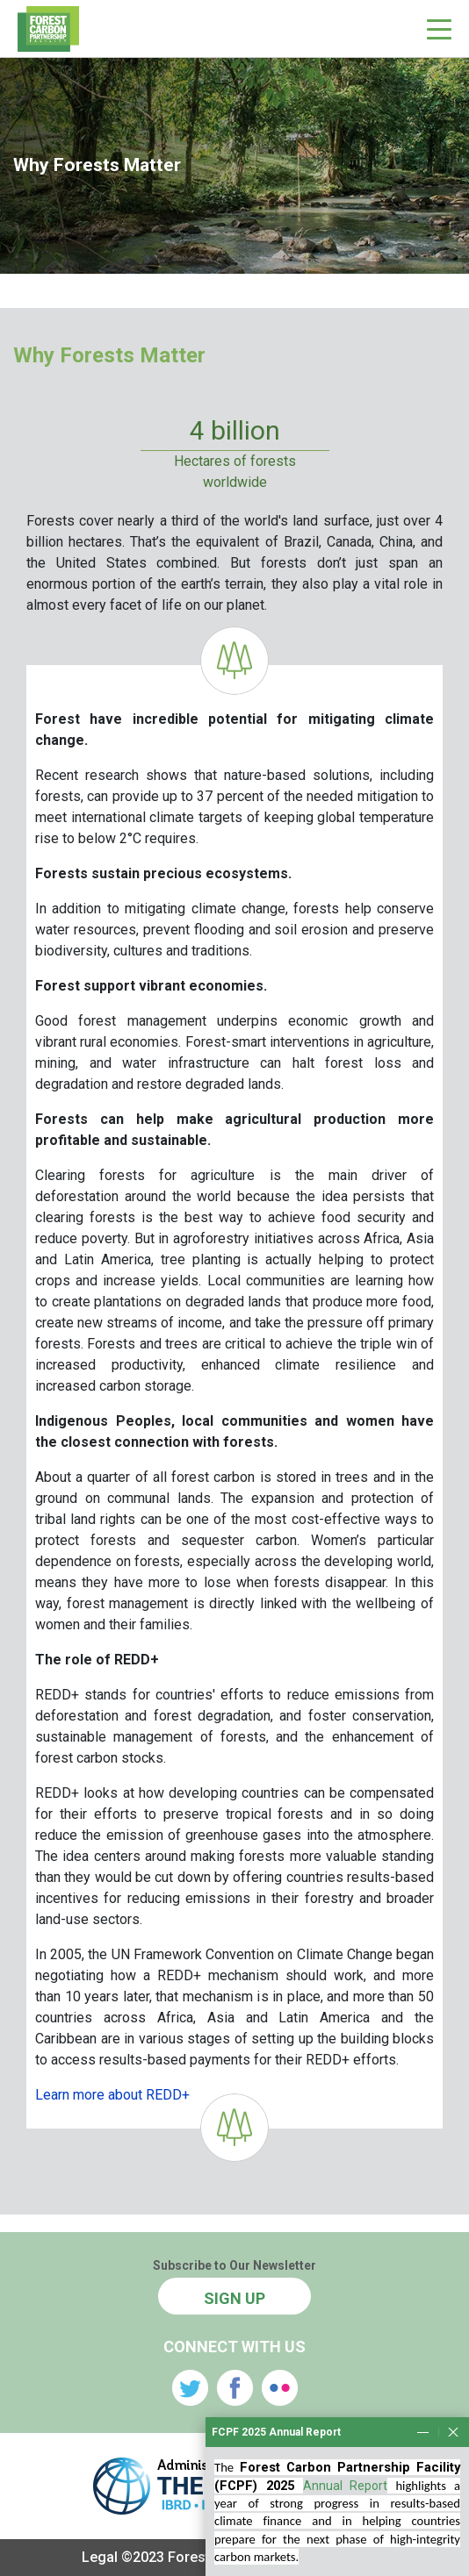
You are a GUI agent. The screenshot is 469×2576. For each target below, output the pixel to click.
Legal (100, 2557)
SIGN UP (234, 2298)
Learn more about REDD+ (112, 2094)
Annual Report (345, 2558)
